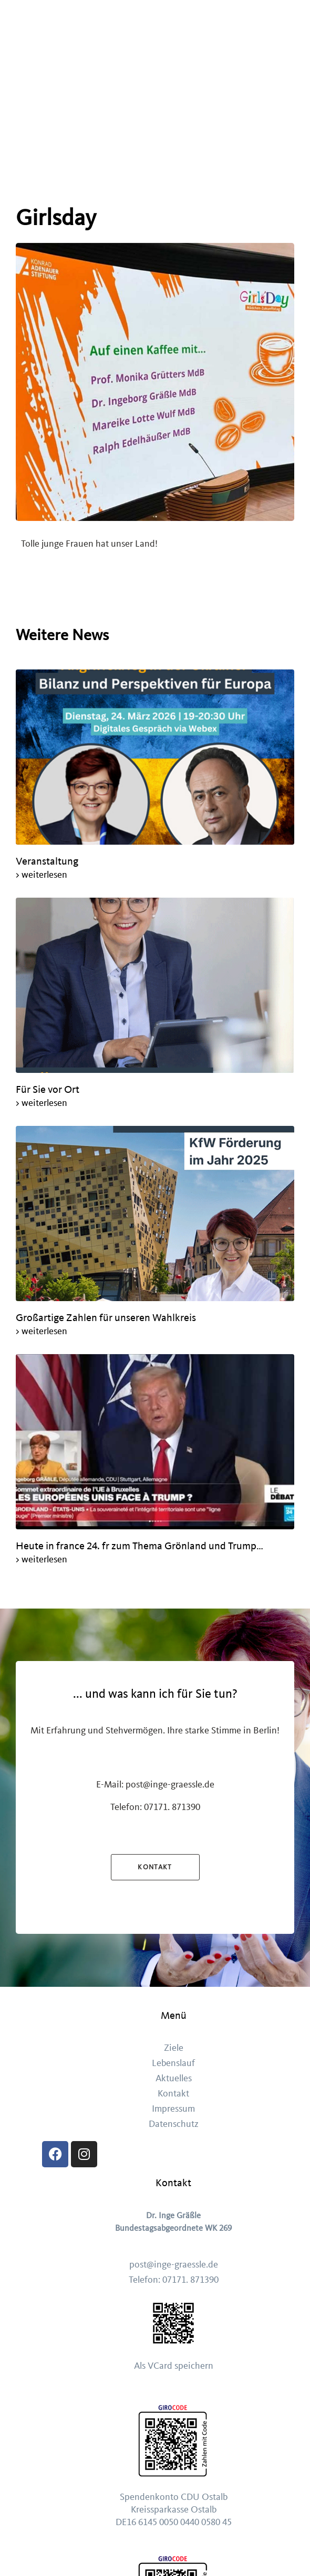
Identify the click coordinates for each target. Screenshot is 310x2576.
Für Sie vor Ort (47, 1089)
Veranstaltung (47, 861)
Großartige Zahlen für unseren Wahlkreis (107, 1318)
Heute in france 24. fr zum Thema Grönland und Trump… (140, 1546)
